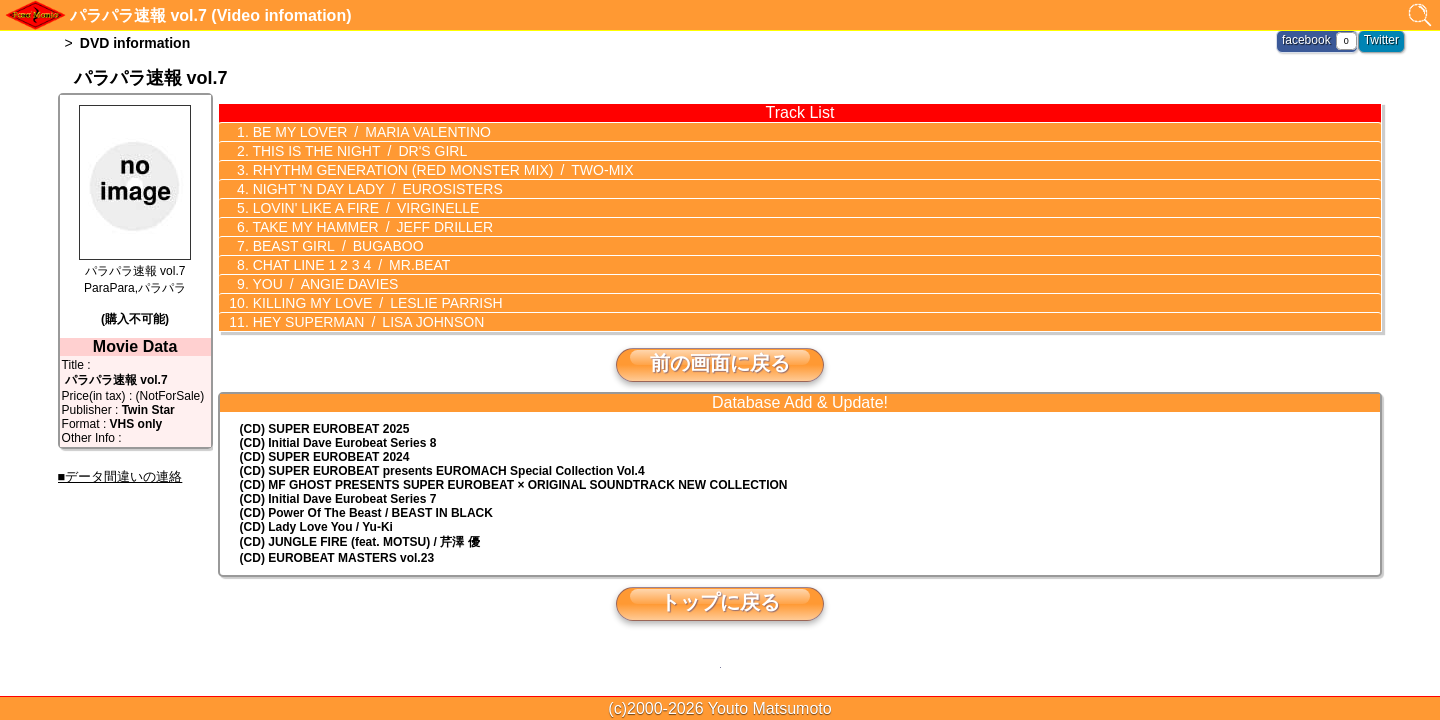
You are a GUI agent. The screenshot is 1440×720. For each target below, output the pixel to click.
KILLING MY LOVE (376, 303)
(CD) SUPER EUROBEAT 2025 (325, 429)
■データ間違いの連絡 (120, 476)
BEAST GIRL (336, 246)
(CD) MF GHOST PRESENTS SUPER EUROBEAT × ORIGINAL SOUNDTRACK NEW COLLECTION (514, 485)
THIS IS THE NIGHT (358, 151)
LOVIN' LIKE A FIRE (364, 208)
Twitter (1381, 40)
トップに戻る (720, 602)
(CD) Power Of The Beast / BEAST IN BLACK (366, 513)
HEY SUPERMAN (366, 322)
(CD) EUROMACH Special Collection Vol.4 (442, 471)
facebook (1306, 40)
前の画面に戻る (720, 363)
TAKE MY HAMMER (371, 227)
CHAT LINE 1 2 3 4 (350, 265)
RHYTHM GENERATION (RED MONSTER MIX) (441, 170)
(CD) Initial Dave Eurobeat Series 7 (338, 499)
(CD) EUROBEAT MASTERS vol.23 (337, 558)
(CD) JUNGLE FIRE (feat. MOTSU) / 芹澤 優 (360, 542)
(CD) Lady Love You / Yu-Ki (316, 527)
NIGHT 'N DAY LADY (376, 189)
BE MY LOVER (370, 132)
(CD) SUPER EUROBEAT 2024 (325, 457)
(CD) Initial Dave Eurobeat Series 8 (338, 443)
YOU (324, 284)
